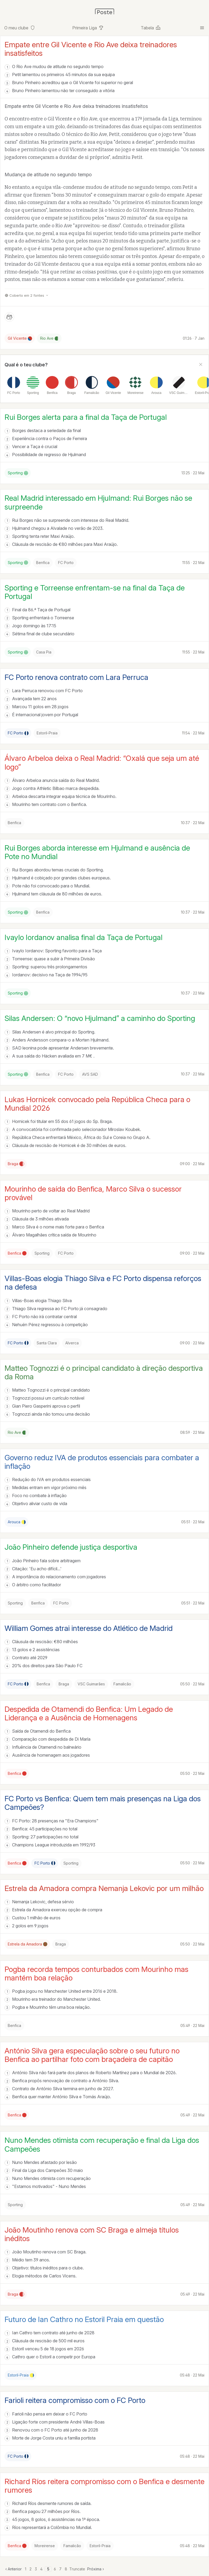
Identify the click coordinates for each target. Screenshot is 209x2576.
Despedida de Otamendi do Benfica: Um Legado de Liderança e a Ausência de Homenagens (89, 1713)
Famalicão (122, 1684)
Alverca (72, 1343)
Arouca (17, 1522)
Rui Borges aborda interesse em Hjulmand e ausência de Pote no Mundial (97, 852)
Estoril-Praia (47, 733)
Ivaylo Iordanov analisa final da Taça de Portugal (83, 937)
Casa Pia (43, 652)
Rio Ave (49, 338)
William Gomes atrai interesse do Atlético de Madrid (89, 1628)
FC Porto (66, 562)
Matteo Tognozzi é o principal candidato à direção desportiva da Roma (104, 1372)
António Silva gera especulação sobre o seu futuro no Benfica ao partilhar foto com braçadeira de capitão (92, 2055)
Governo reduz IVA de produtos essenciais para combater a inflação (102, 1462)
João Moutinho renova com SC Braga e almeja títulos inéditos (92, 2234)
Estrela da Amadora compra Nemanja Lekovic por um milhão (104, 1888)
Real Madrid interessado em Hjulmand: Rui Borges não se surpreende (98, 502)
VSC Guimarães (91, 1684)
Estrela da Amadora (27, 1944)
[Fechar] (200, 364)
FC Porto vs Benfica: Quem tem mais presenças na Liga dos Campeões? (103, 1803)
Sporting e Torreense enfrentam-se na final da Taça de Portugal (95, 592)
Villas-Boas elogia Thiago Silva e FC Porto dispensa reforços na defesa (103, 1282)
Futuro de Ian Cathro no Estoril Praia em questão (84, 2319)
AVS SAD (90, 1074)
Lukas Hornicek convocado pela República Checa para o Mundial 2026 (97, 1104)
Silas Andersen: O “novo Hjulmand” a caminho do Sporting (100, 1018)
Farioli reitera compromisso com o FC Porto (75, 2400)
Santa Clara (47, 1343)
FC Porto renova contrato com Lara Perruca (76, 677)
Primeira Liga (88, 27)
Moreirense (45, 2545)
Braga (16, 1163)
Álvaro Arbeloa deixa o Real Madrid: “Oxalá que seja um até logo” (102, 762)
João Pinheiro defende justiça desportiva (71, 1547)
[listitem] (14, 385)
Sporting (18, 473)
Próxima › (95, 2569)
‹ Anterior (13, 2569)
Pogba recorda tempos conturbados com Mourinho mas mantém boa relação (96, 1973)
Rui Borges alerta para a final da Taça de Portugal (86, 417)
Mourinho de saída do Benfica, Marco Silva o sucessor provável (93, 1193)
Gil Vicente (20, 338)
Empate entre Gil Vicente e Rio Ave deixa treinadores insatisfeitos (91, 49)
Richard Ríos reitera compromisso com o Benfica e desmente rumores (104, 2486)
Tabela (151, 27)
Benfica (43, 562)
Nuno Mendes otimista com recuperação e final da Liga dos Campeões (102, 2144)
